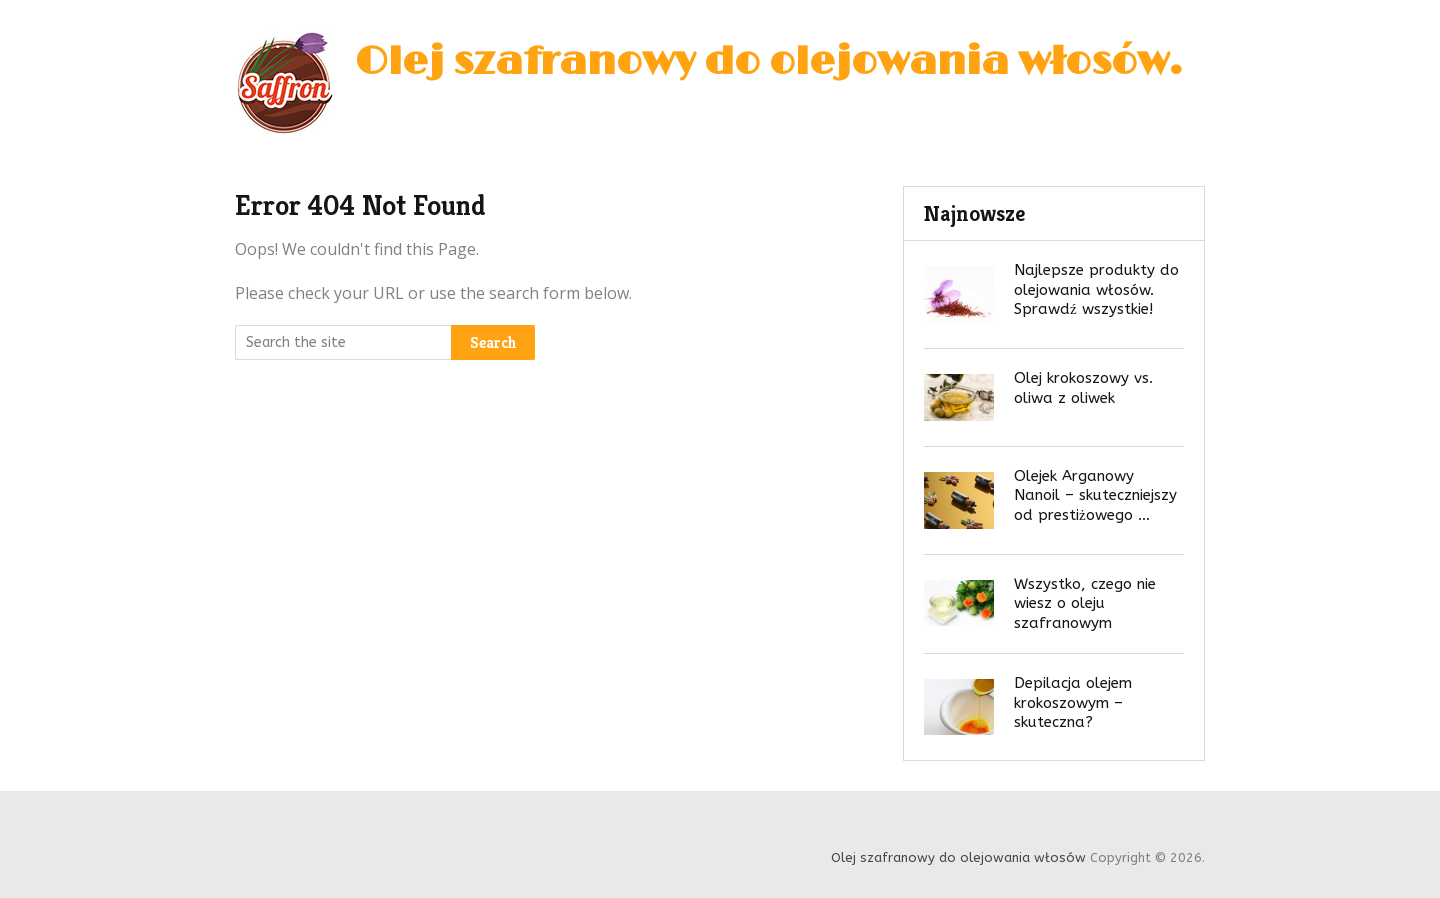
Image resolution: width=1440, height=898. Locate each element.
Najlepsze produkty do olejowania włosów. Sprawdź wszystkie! (1096, 289)
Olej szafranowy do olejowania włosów (762, 62)
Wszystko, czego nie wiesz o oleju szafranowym (1085, 603)
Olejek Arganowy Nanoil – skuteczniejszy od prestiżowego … (1095, 495)
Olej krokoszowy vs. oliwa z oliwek (1083, 388)
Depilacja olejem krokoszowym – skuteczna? (1073, 702)
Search (493, 342)
